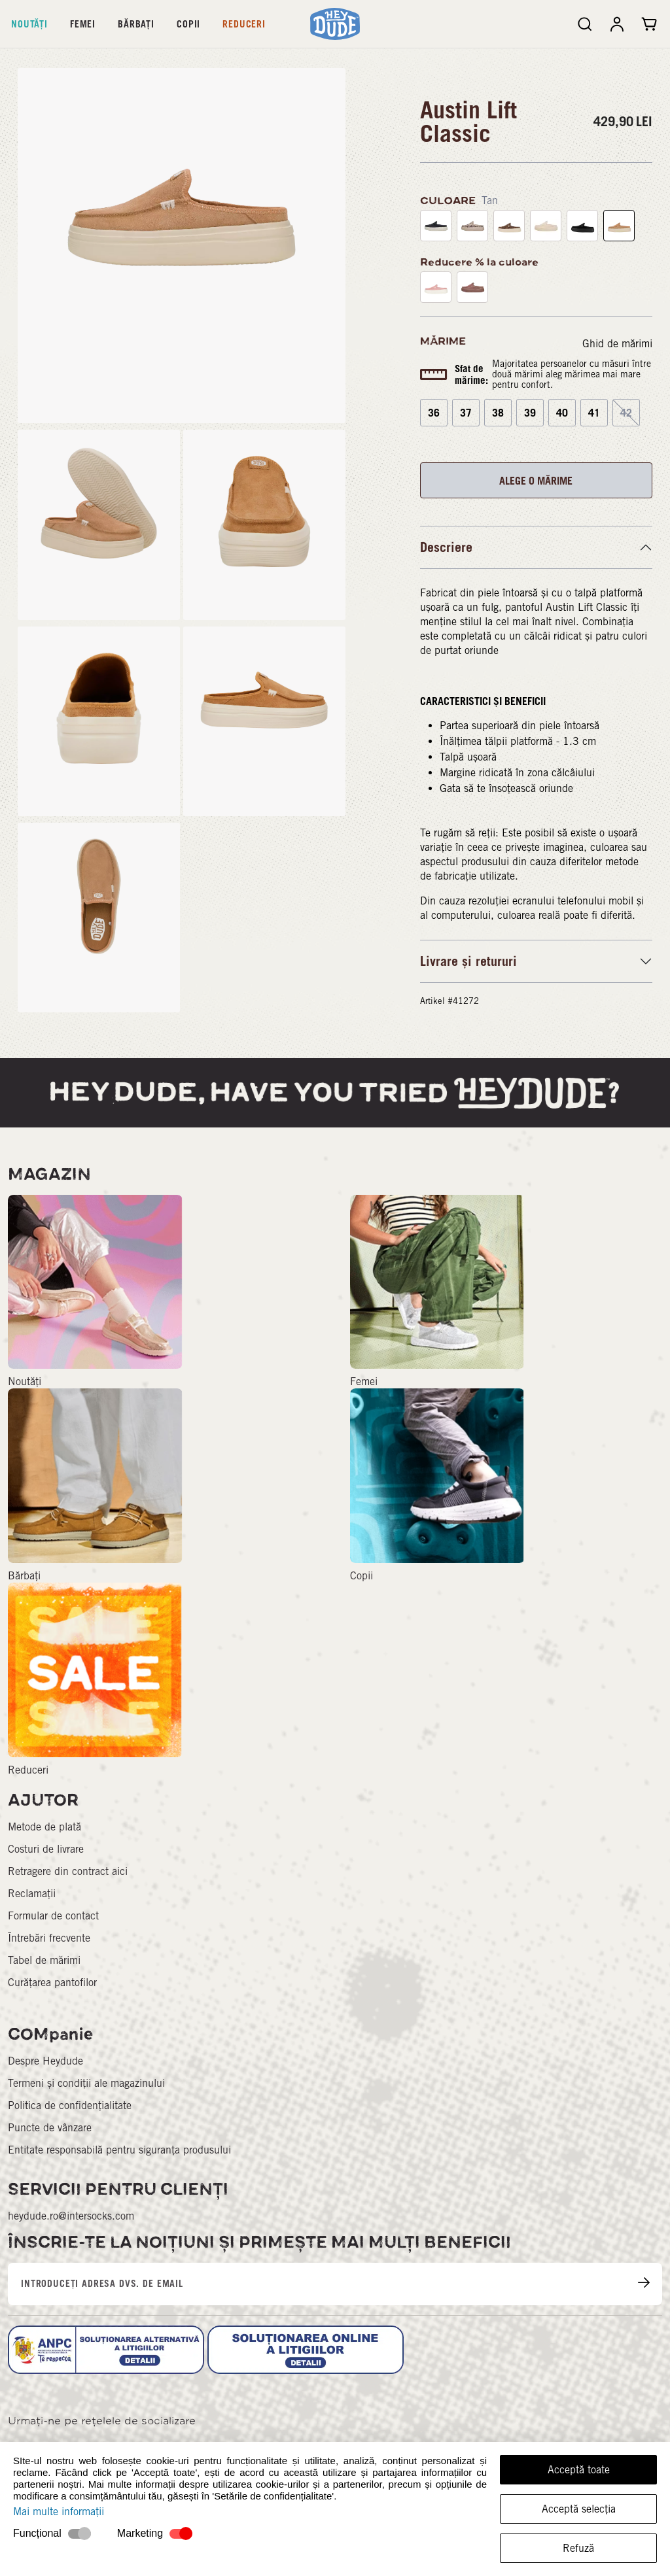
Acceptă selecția (579, 2509)
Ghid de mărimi (617, 343)
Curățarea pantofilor (52, 1982)
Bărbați (136, 23)
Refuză (578, 2548)
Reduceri (244, 23)
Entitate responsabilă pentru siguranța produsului (119, 2150)
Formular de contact (53, 1916)
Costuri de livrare (46, 1849)
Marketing (140, 2533)
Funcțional (37, 2533)
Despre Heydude (45, 2061)
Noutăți (29, 23)
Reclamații (32, 1893)
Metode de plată (44, 1827)
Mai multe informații (58, 2511)
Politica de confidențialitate (70, 2105)
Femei (83, 23)
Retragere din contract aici (68, 1871)
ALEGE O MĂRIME (536, 480)
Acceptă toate (579, 2470)
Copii (188, 23)
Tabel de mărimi (44, 1960)
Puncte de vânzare (50, 2127)
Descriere (446, 547)
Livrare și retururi (468, 961)
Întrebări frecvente (49, 1938)
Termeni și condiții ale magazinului (86, 2083)
